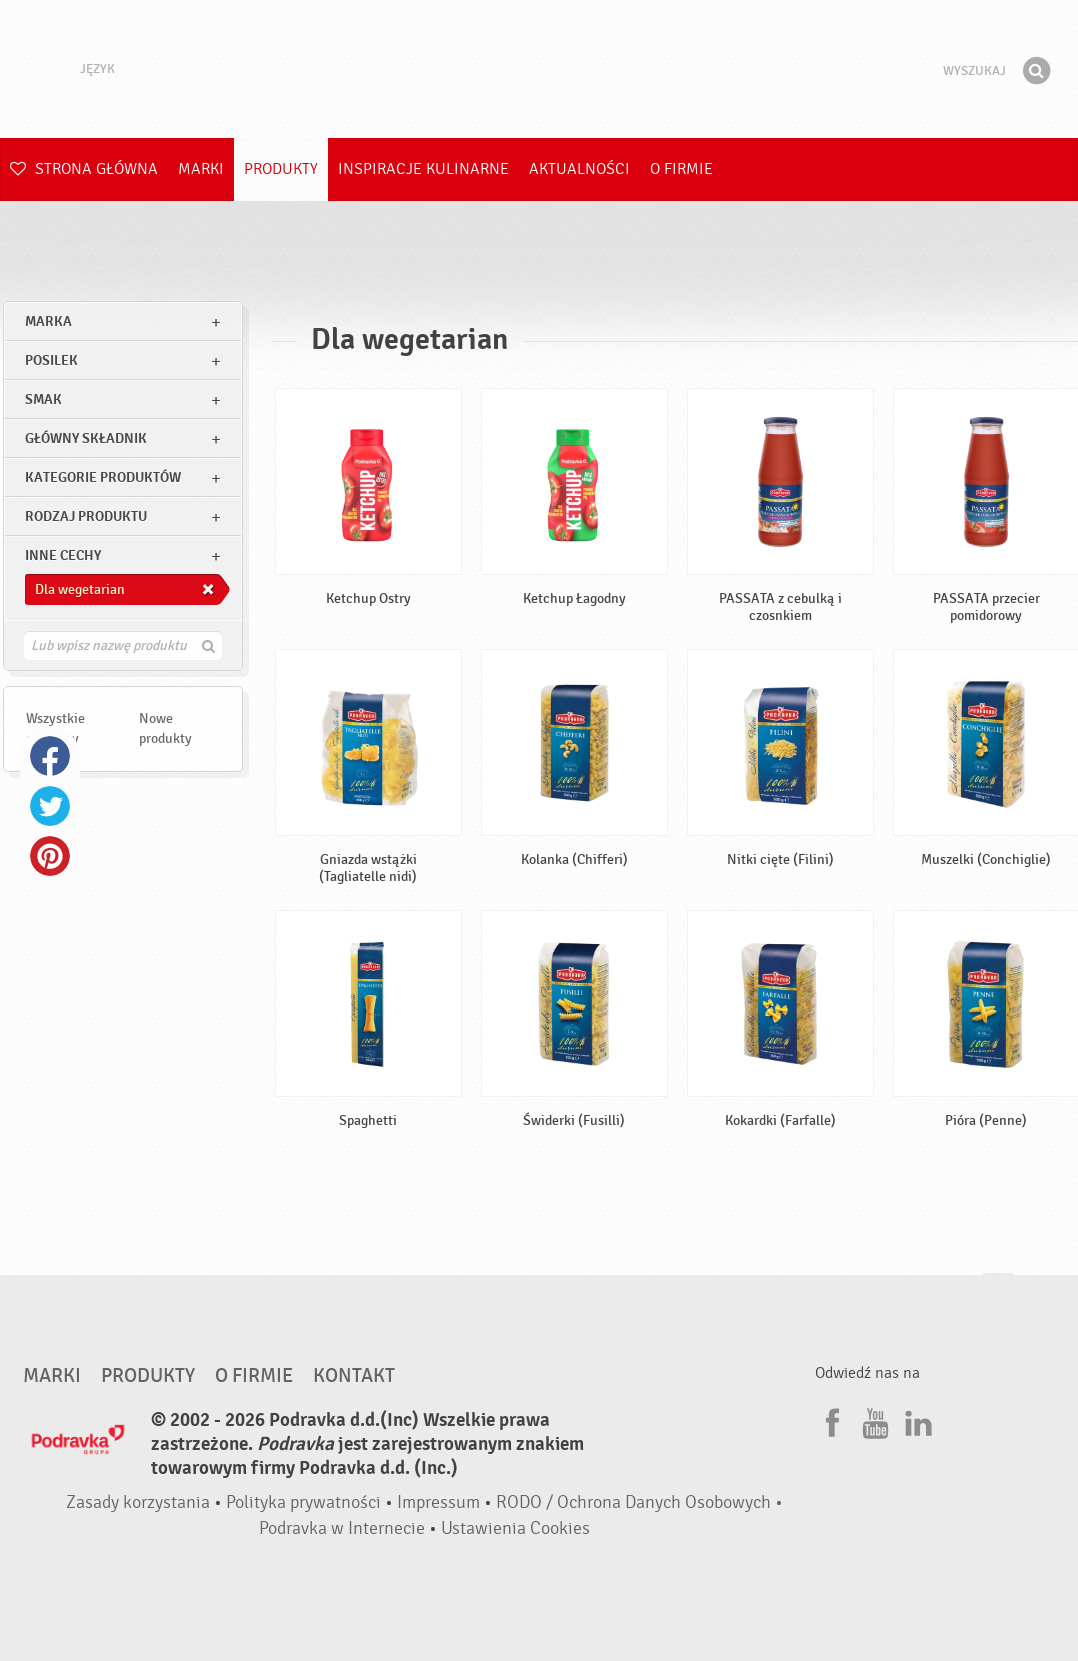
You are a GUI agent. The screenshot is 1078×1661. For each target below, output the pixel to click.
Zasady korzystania (138, 1502)
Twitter (50, 806)
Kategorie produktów (103, 477)
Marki (201, 169)
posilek (51, 360)
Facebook (50, 756)
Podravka (539, 69)
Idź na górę (998, 1292)
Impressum (438, 1502)
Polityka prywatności (303, 1502)
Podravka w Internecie (342, 1528)
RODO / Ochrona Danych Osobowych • (639, 1502)
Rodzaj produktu (86, 516)
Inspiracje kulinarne (423, 169)
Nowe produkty (165, 728)
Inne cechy (63, 555)
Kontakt (354, 1376)
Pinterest (50, 856)
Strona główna (84, 169)
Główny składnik (86, 438)
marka (48, 321)
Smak (43, 399)
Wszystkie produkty (55, 728)
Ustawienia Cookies (515, 1528)
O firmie (681, 169)
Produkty (281, 169)
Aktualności (579, 169)
